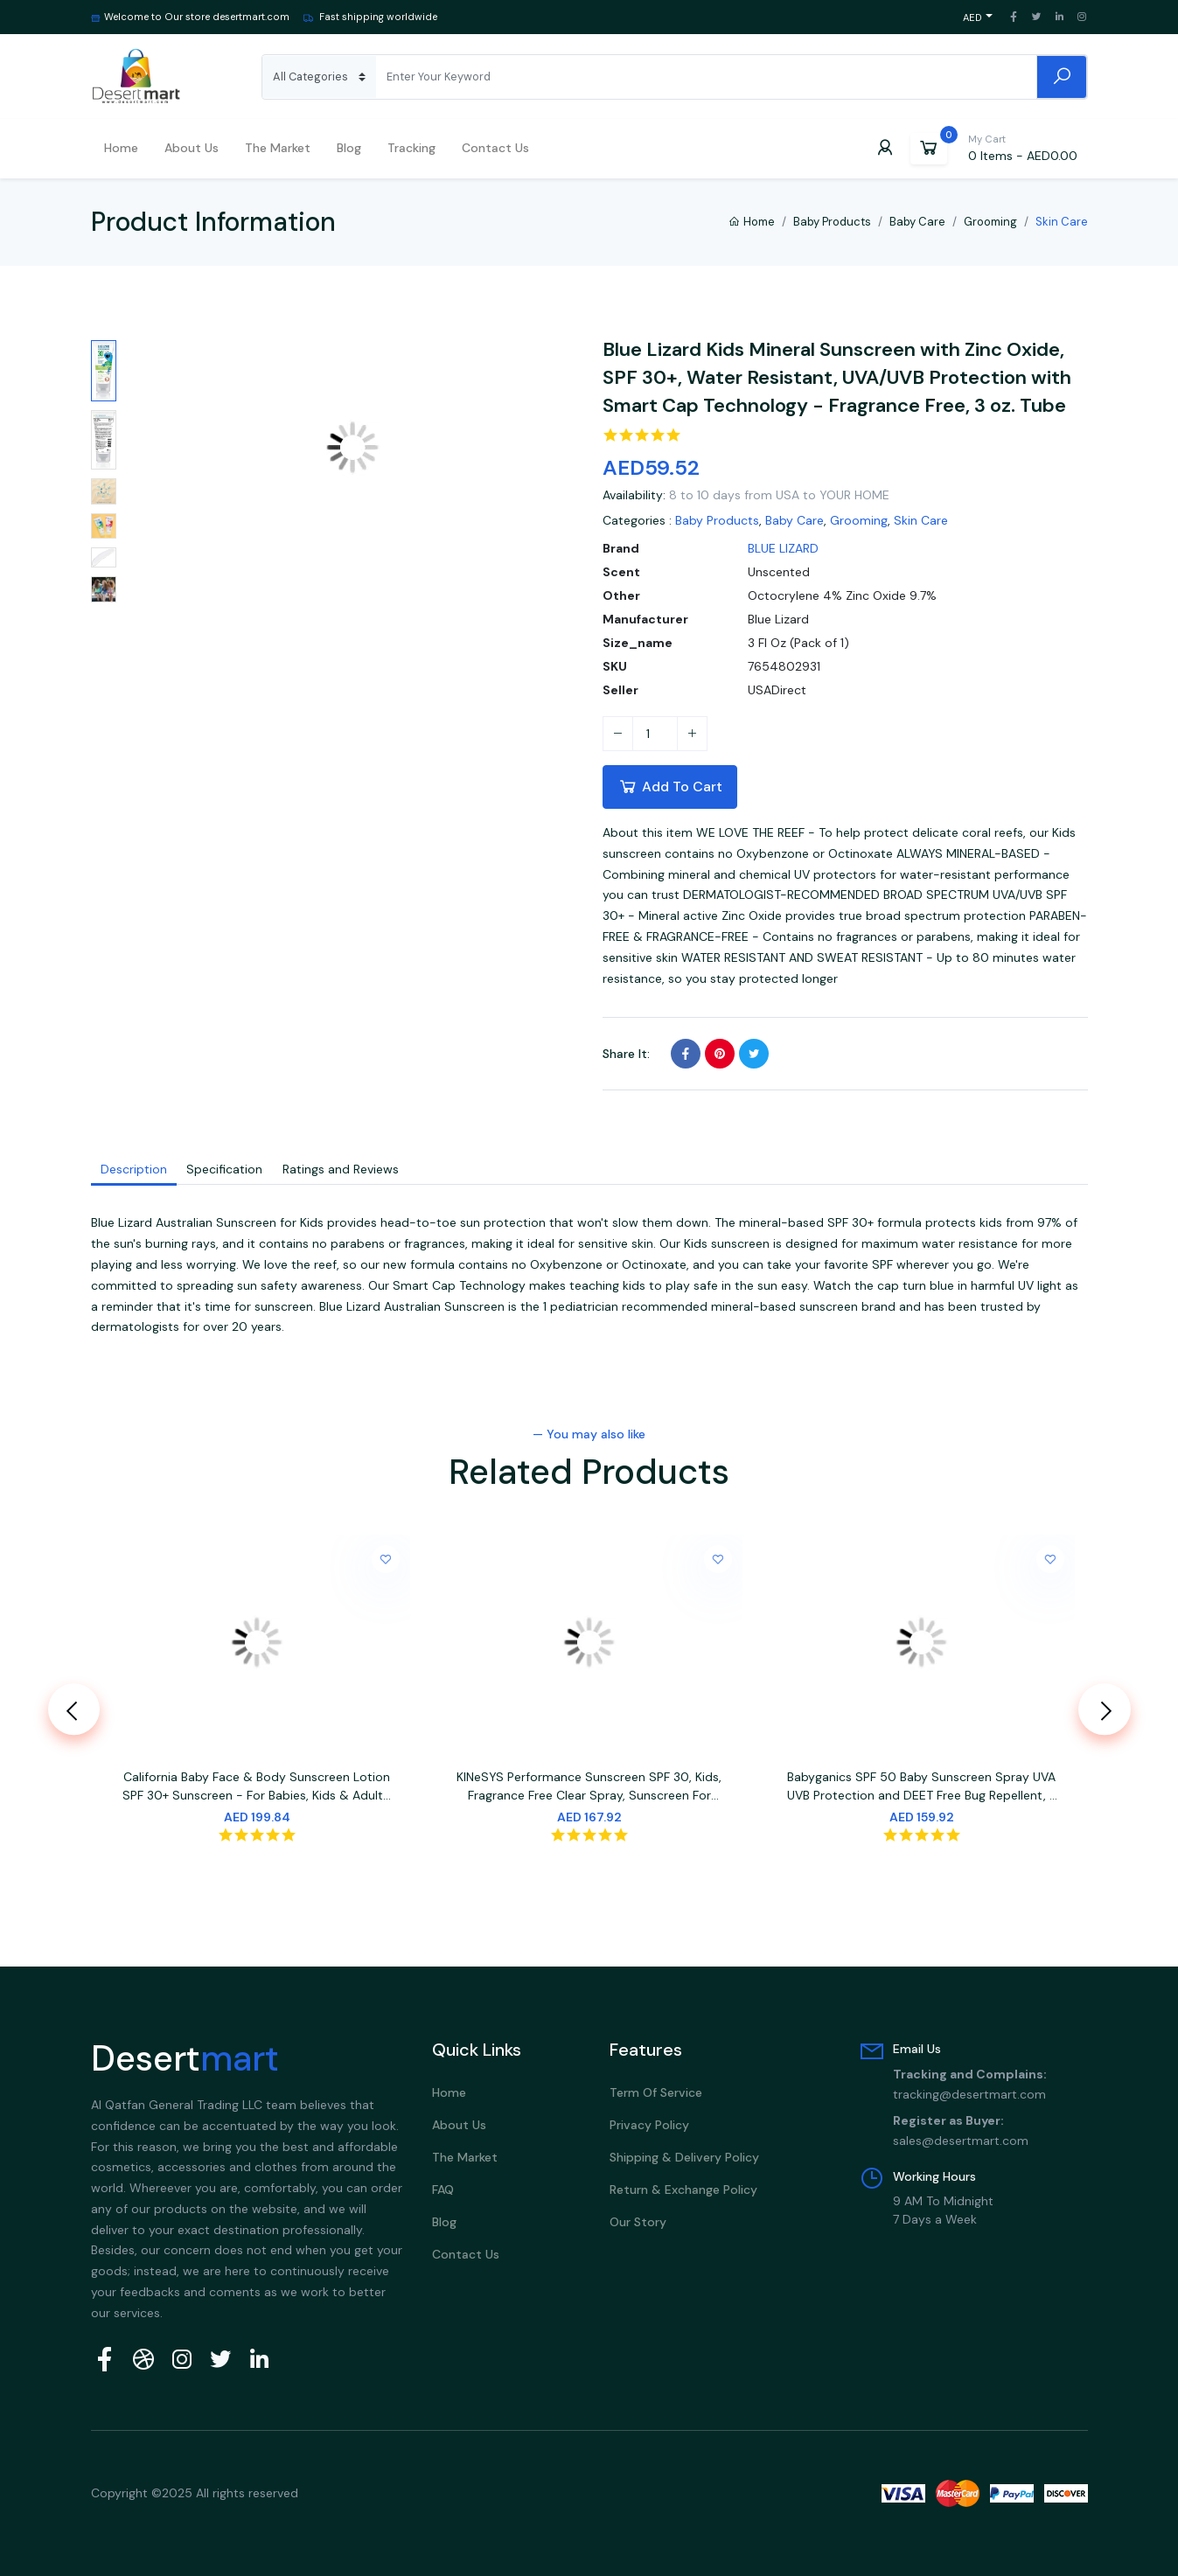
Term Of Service (656, 2092)
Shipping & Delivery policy (684, 2157)
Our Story (638, 2222)
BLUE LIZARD (783, 548)
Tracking (411, 148)
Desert (185, 2058)
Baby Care (917, 221)
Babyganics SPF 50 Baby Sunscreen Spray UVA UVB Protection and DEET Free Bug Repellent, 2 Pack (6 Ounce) (921, 1789)
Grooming (990, 221)
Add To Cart (669, 786)
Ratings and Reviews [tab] (340, 1169)
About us (191, 148)
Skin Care (921, 520)
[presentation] (73, 1708)
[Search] (706, 77)
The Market (277, 148)
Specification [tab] (224, 1169)
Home (121, 148)
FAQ (443, 2189)
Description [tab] (134, 1169)
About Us (459, 2125)
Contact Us (495, 148)
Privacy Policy (649, 2125)
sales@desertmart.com (960, 2140)
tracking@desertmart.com (969, 2094)
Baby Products (832, 221)
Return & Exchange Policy (683, 2189)
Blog (349, 148)
